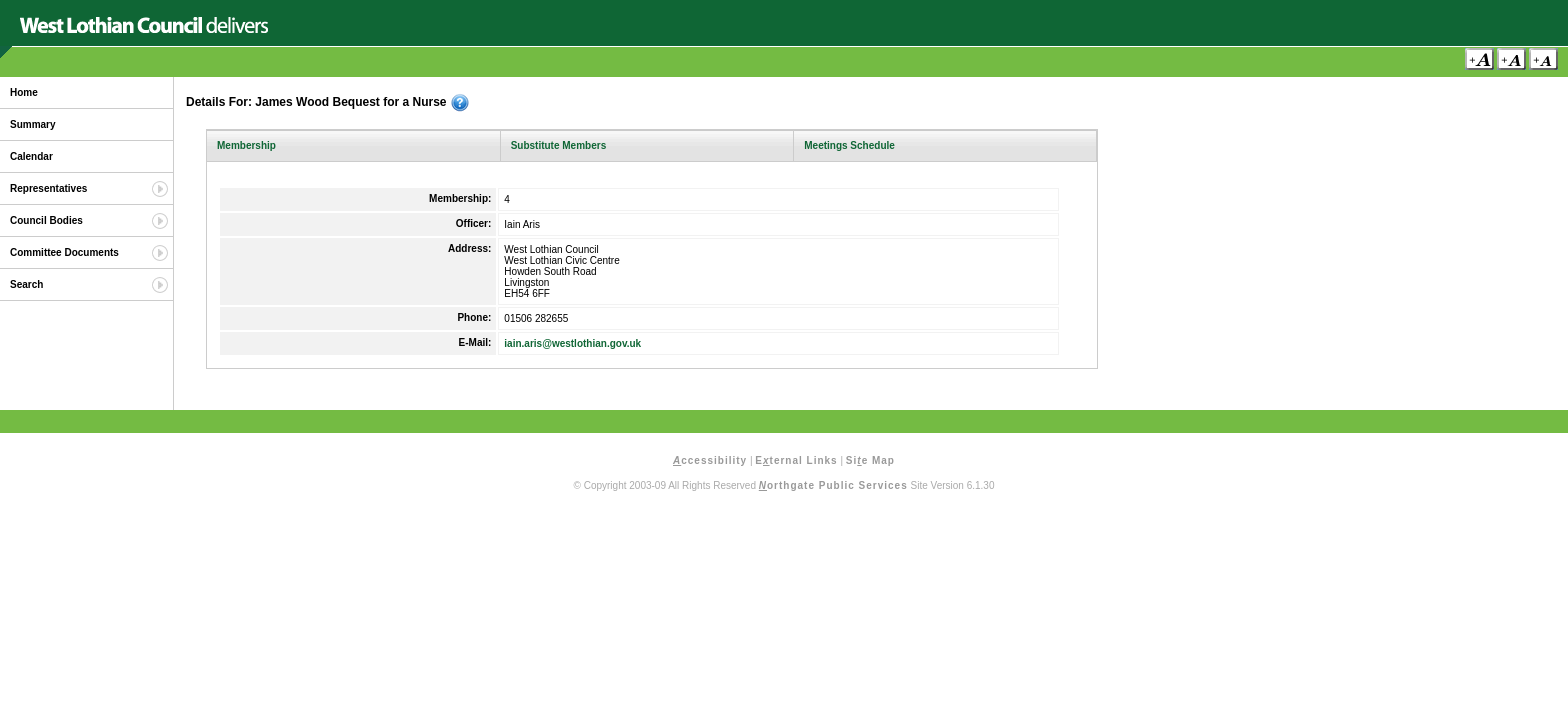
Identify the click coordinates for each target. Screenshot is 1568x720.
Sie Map (870, 460)
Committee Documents (64, 252)
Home (24, 92)
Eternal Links (796, 460)
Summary (33, 124)
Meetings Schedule (849, 145)
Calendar (31, 156)
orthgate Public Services (833, 485)
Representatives (48, 188)
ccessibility (710, 460)
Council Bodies (46, 220)
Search (26, 284)
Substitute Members (559, 145)
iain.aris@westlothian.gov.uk (572, 343)
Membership (246, 145)
